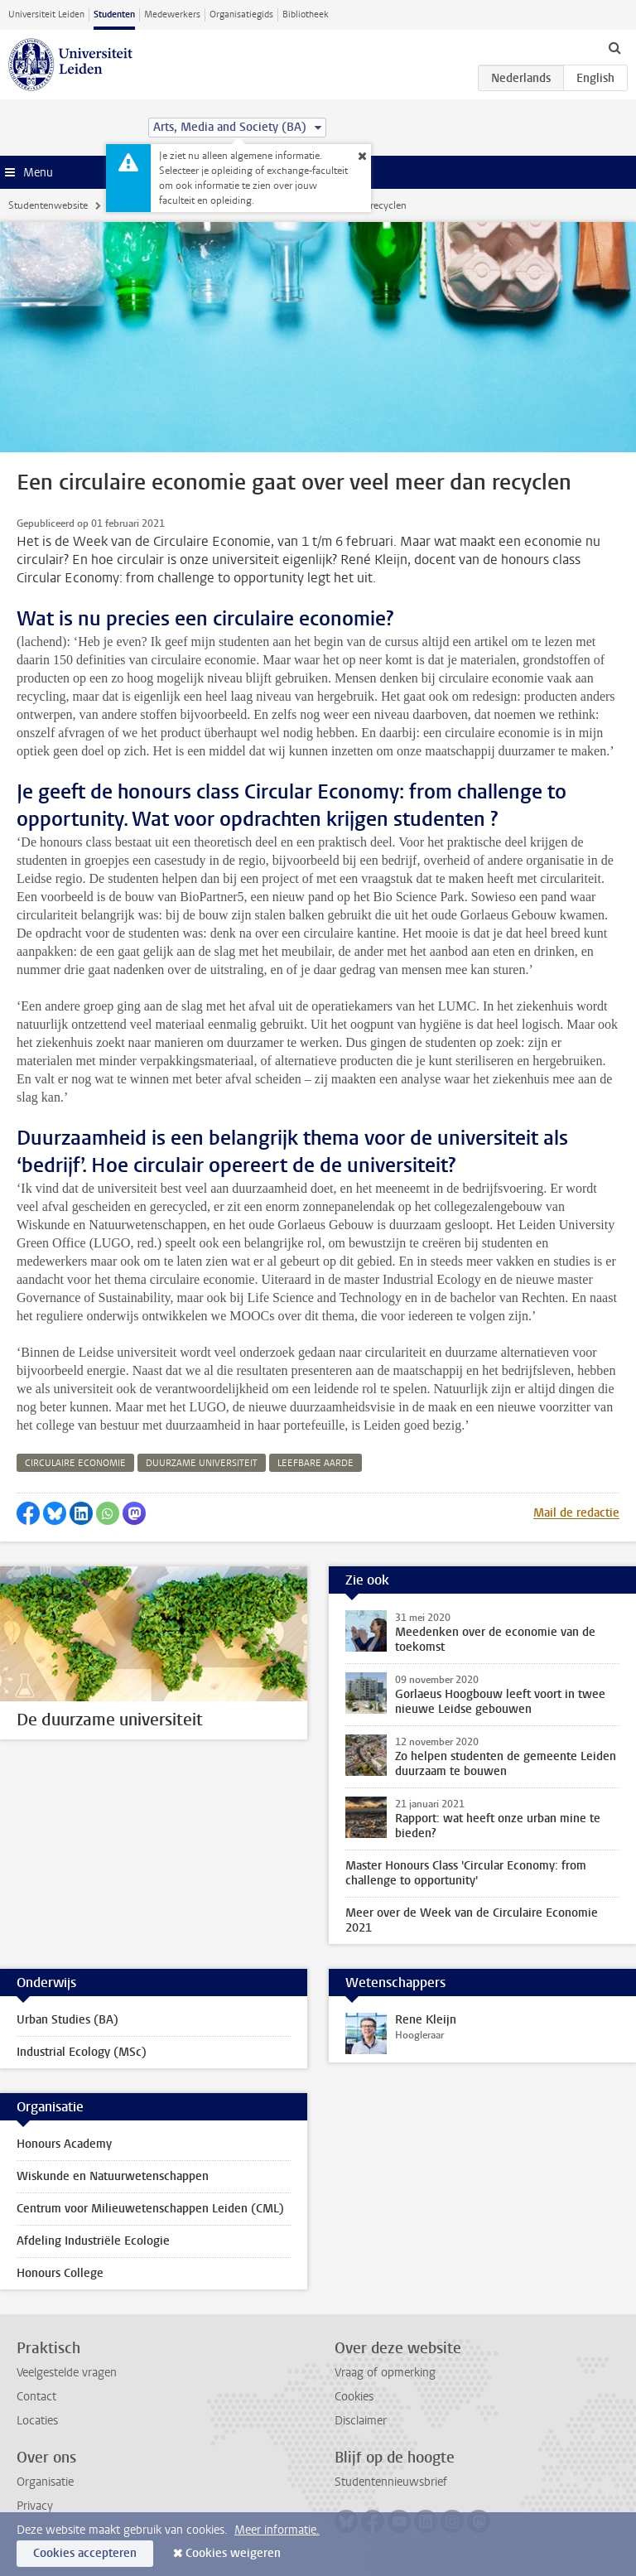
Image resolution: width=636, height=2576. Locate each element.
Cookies (354, 2397)
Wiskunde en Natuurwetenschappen (113, 2176)
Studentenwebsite (48, 205)
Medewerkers (172, 14)
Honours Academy (64, 2144)
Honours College (60, 2273)
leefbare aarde (315, 1463)
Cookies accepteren (85, 2553)
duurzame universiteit (202, 1463)
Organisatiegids (241, 14)
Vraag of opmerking (385, 2373)
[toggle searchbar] (614, 47)
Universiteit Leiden (46, 14)
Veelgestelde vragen (67, 2373)
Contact (36, 2397)
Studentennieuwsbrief (391, 2482)
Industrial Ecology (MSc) (82, 2052)
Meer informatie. (277, 2530)
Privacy (35, 2506)
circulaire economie (75, 1463)
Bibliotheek (305, 14)
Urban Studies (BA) (67, 2020)
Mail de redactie (576, 1513)
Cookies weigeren (233, 2553)
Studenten (114, 14)
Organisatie (45, 2482)
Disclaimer (361, 2421)
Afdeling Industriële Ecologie (93, 2241)
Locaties (37, 2421)
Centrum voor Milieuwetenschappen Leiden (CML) (150, 2209)
